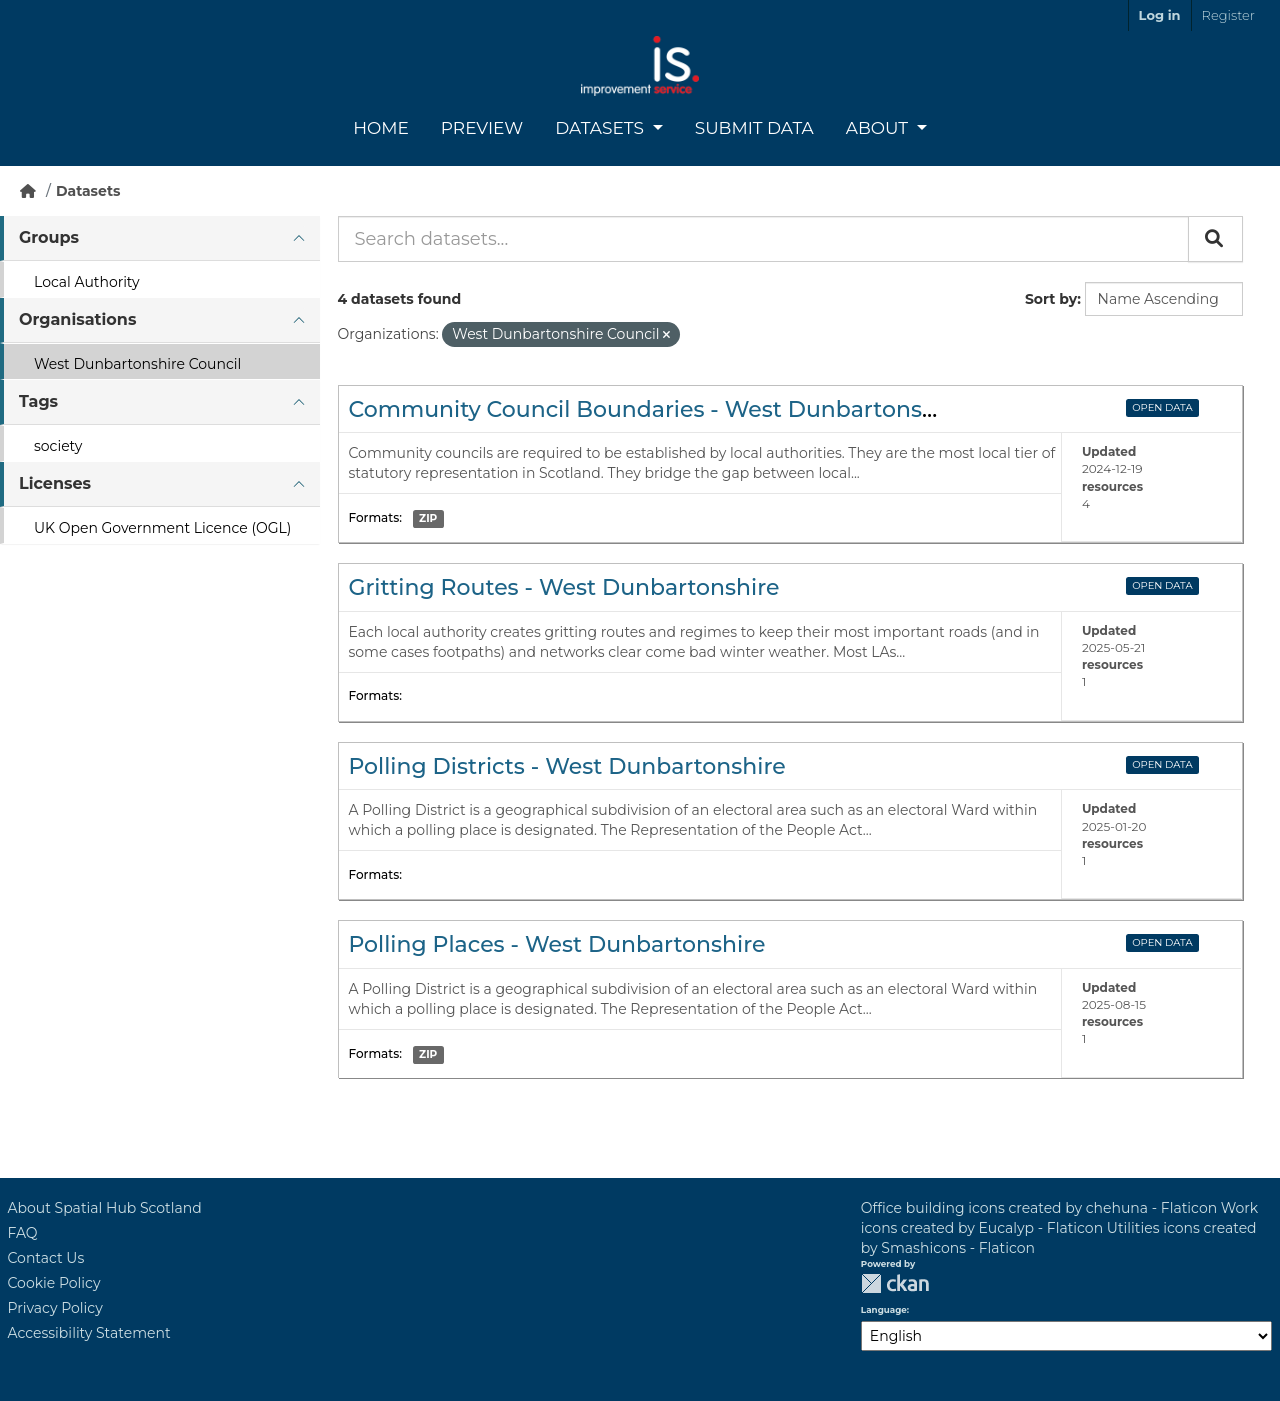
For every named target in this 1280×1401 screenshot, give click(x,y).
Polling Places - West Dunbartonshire (557, 944)
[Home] (28, 191)
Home (381, 128)
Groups (49, 237)
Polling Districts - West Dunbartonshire (567, 766)
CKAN (895, 1283)
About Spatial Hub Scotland (105, 1208)
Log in (1160, 15)
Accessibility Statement (89, 1333)
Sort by (1051, 299)
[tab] (160, 238)
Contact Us (46, 1258)
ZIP (428, 518)
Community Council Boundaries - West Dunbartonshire (657, 409)
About (879, 128)
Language (884, 1310)
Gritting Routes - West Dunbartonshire (564, 587)
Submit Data (754, 128)
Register (1228, 15)
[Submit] (1215, 239)
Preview (482, 128)
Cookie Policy (54, 1283)
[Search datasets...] (763, 239)
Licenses (55, 483)
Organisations (77, 319)
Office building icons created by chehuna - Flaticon (1039, 1208)
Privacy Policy (55, 1308)
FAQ (23, 1233)
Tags (38, 401)
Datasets (601, 128)
